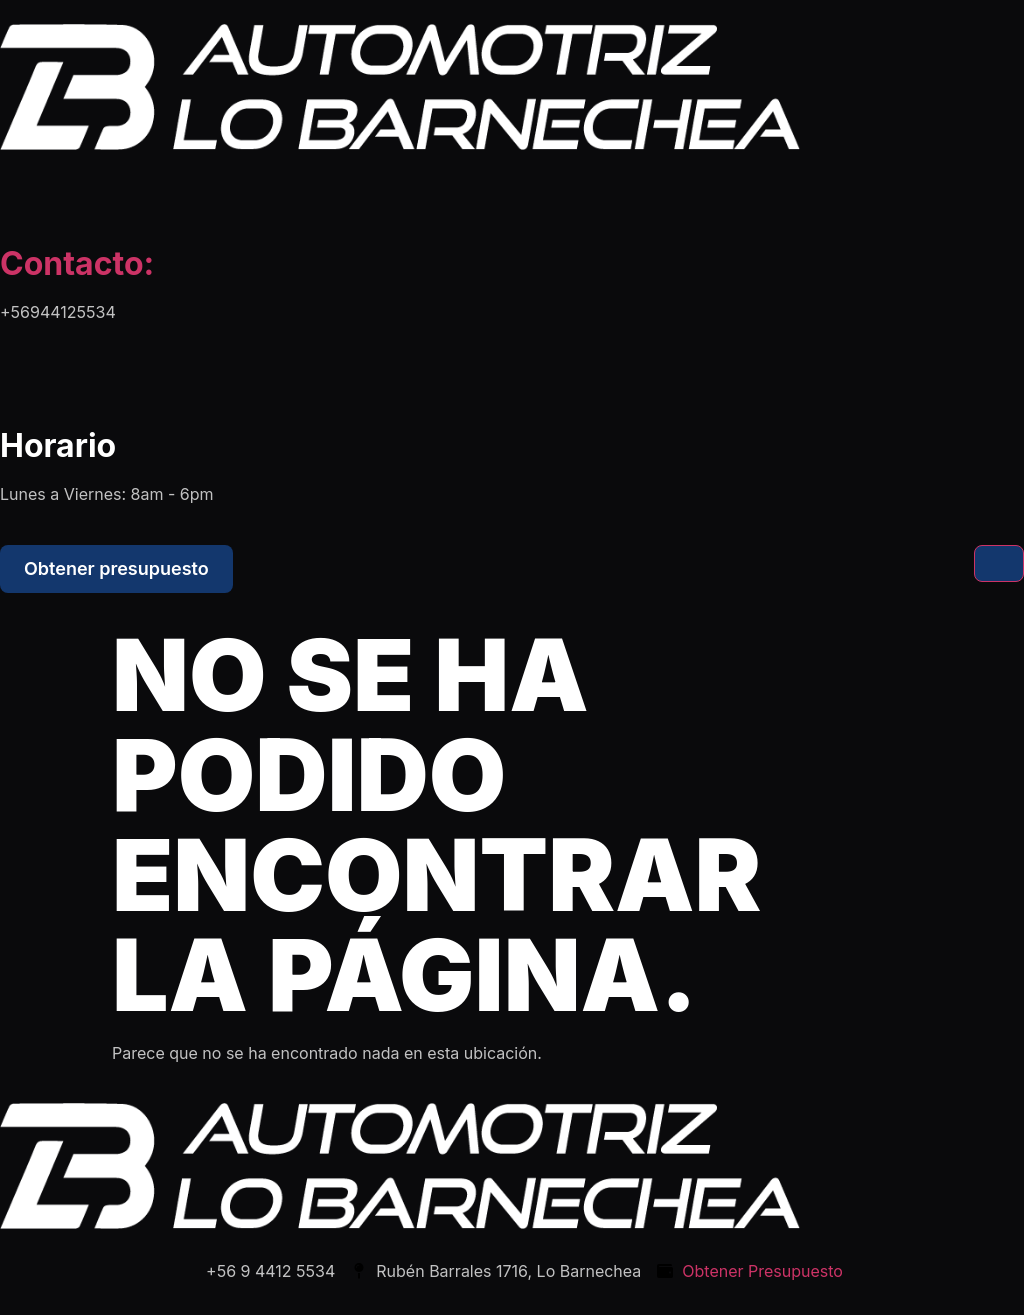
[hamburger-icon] (999, 563)
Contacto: (77, 263)
